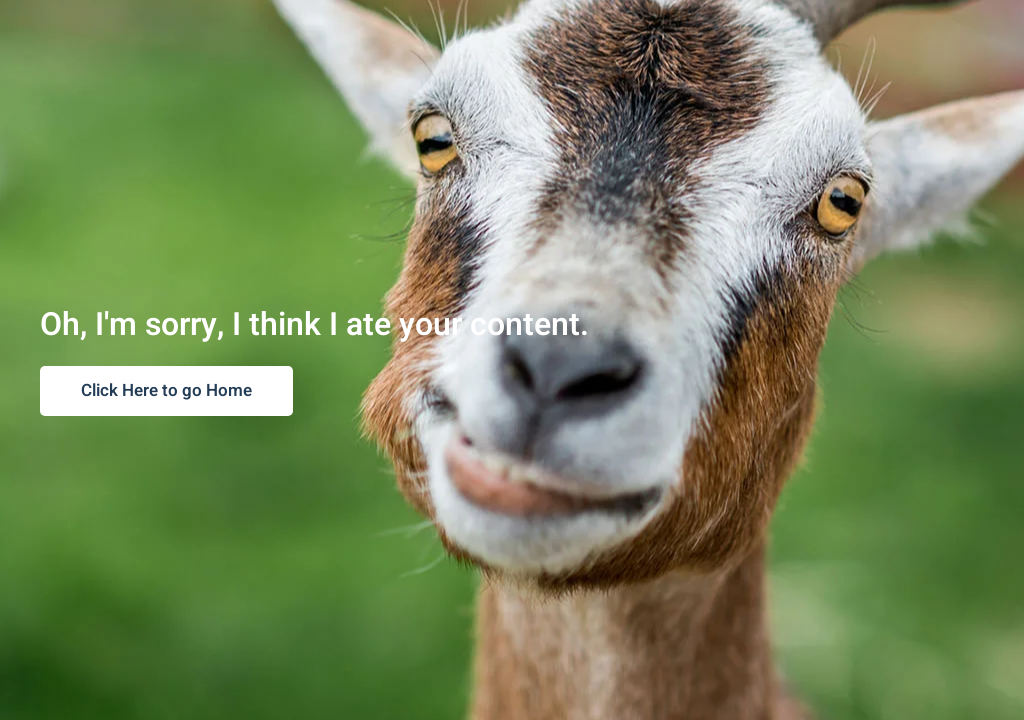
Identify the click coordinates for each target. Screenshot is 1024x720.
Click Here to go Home (166, 390)
